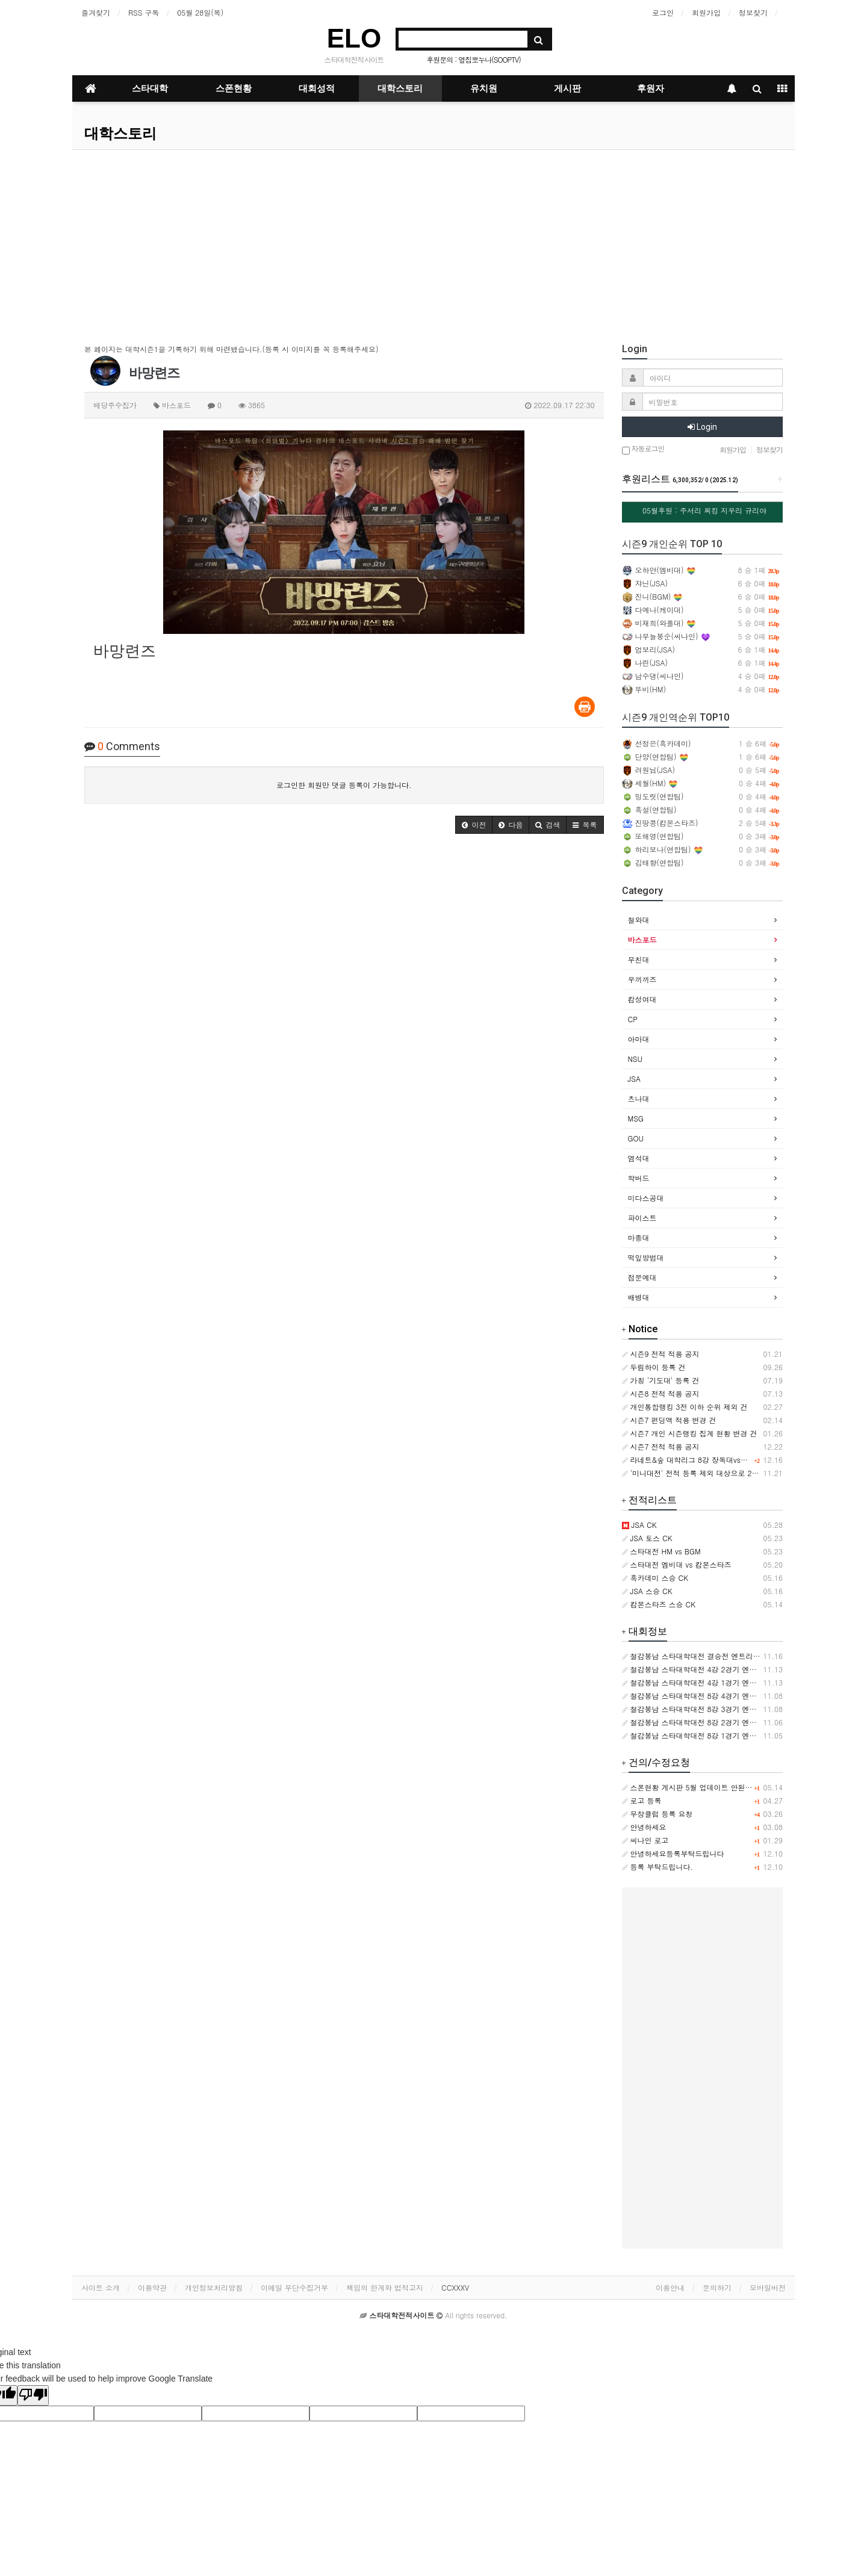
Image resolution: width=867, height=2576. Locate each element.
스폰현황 (234, 88)
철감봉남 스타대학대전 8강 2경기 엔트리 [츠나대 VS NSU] (723, 1722)
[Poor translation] (33, 2395)
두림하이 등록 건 (654, 1367)
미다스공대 (646, 1198)
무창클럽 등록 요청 (657, 1813)
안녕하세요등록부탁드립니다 (673, 1853)
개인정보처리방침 (214, 2287)
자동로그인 (643, 449)
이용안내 (670, 2287)
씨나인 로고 (645, 1840)
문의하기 (717, 2287)
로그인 (663, 12)
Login (702, 427)
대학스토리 (400, 88)
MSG (636, 1118)
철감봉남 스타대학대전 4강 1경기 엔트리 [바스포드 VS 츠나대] (730, 1682)
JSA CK (639, 1524)
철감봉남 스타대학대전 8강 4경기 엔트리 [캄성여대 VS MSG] (727, 1695)
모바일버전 (768, 2287)
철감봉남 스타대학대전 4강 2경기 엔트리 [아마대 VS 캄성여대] (730, 1669)
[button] (474, 825)
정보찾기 (753, 12)
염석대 (639, 1158)
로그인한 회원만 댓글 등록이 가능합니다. (344, 785)
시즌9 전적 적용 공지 (661, 1354)
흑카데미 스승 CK (655, 1577)
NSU (635, 1059)
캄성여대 (642, 999)
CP (633, 1019)
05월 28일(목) (200, 12)
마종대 (639, 1237)
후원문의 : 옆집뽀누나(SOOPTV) (473, 59)
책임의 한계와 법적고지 (384, 2287)
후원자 (650, 88)
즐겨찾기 (95, 12)
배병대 (639, 1297)
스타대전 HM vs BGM (661, 1551)
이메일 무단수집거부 (294, 2287)
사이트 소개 (100, 2287)
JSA (634, 1078)
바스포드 (642, 939)
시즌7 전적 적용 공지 (661, 1446)
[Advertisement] (433, 240)
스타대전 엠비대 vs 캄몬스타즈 (677, 1564)
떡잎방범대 (646, 1257)
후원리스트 (680, 479)
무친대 (639, 959)
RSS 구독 (143, 12)
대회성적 (317, 88)
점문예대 (642, 1277)
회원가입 (706, 12)
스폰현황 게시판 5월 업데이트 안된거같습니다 (702, 1787)
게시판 (567, 88)
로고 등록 (642, 1800)
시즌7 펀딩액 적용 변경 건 (669, 1420)
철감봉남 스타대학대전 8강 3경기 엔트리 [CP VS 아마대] (720, 1709)
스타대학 (150, 88)
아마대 (639, 1039)
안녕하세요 (644, 1827)
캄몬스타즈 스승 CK (659, 1604)
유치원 (483, 88)
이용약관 (152, 2287)
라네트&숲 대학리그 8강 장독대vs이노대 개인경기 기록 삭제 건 (729, 1459)
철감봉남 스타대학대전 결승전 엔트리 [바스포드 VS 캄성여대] (728, 1656)
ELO (354, 38)
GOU (636, 1138)
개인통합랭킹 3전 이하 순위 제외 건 (685, 1406)
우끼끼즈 (642, 979)
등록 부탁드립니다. (658, 1866)
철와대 (639, 919)
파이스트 (642, 1217)
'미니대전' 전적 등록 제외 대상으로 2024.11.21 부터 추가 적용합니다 (740, 1473)
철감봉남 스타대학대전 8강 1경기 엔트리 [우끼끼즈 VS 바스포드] (733, 1735)
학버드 (639, 1178)
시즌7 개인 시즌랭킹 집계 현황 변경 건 (689, 1433)
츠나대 (639, 1098)
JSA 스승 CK (647, 1591)
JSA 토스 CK (647, 1538)
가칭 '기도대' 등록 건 (661, 1380)
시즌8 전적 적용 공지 (661, 1393)
